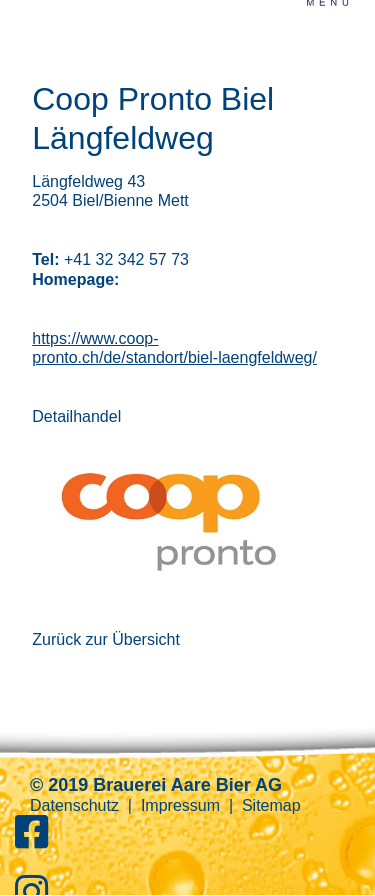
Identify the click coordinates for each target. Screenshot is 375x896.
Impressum (180, 805)
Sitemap (271, 805)
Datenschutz (74, 805)
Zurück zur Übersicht (106, 639)
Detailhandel (76, 416)
